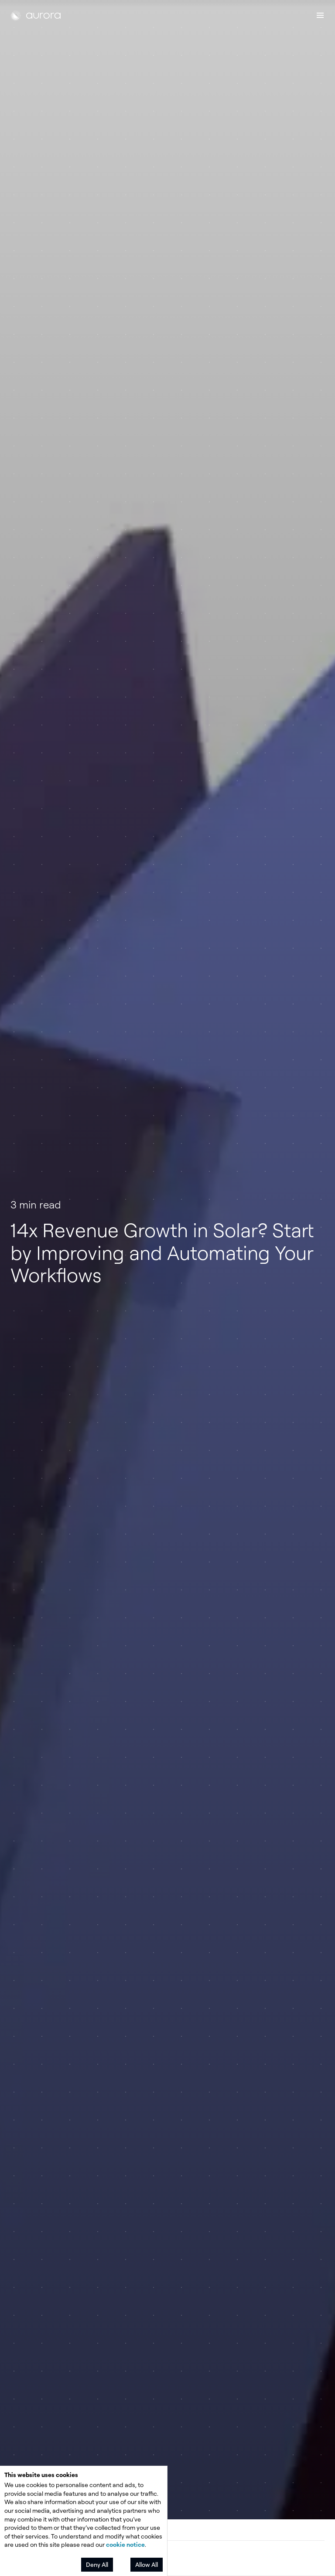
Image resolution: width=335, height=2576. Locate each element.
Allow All (146, 2564)
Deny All (97, 2564)
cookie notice (125, 2544)
